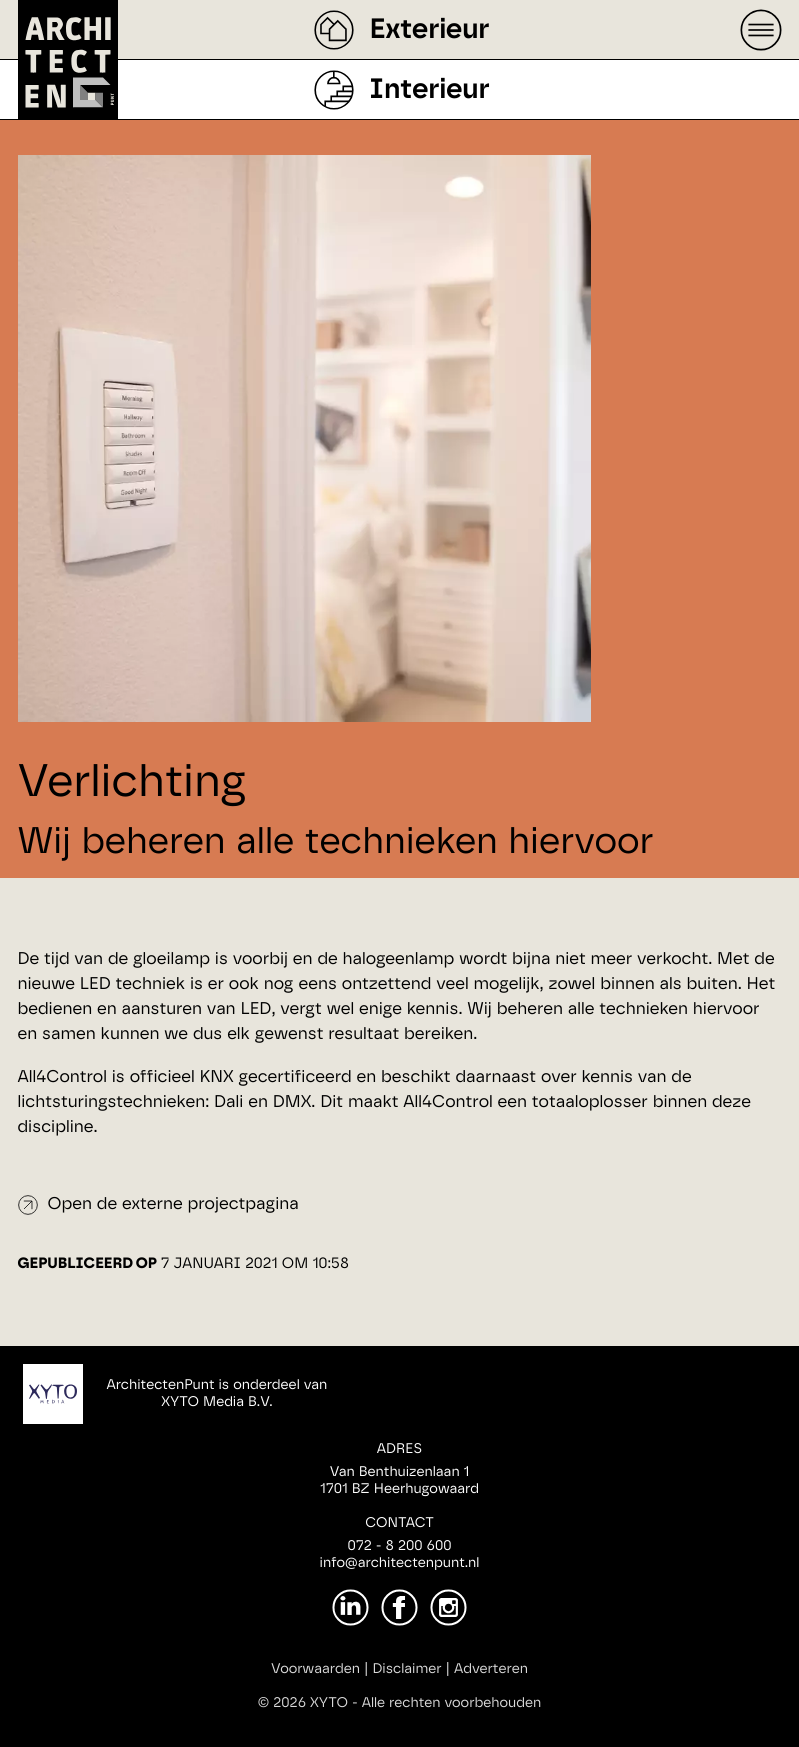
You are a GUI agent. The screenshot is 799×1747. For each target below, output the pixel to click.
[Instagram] (448, 1607)
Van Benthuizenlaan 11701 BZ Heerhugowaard (399, 1480)
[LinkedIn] (350, 1607)
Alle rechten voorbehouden (452, 1703)
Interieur (429, 90)
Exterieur (429, 30)
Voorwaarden (315, 1669)
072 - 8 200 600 (399, 1546)
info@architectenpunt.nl (400, 1563)
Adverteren (491, 1669)
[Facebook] (399, 1607)
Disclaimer (406, 1669)
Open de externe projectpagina (173, 1204)
